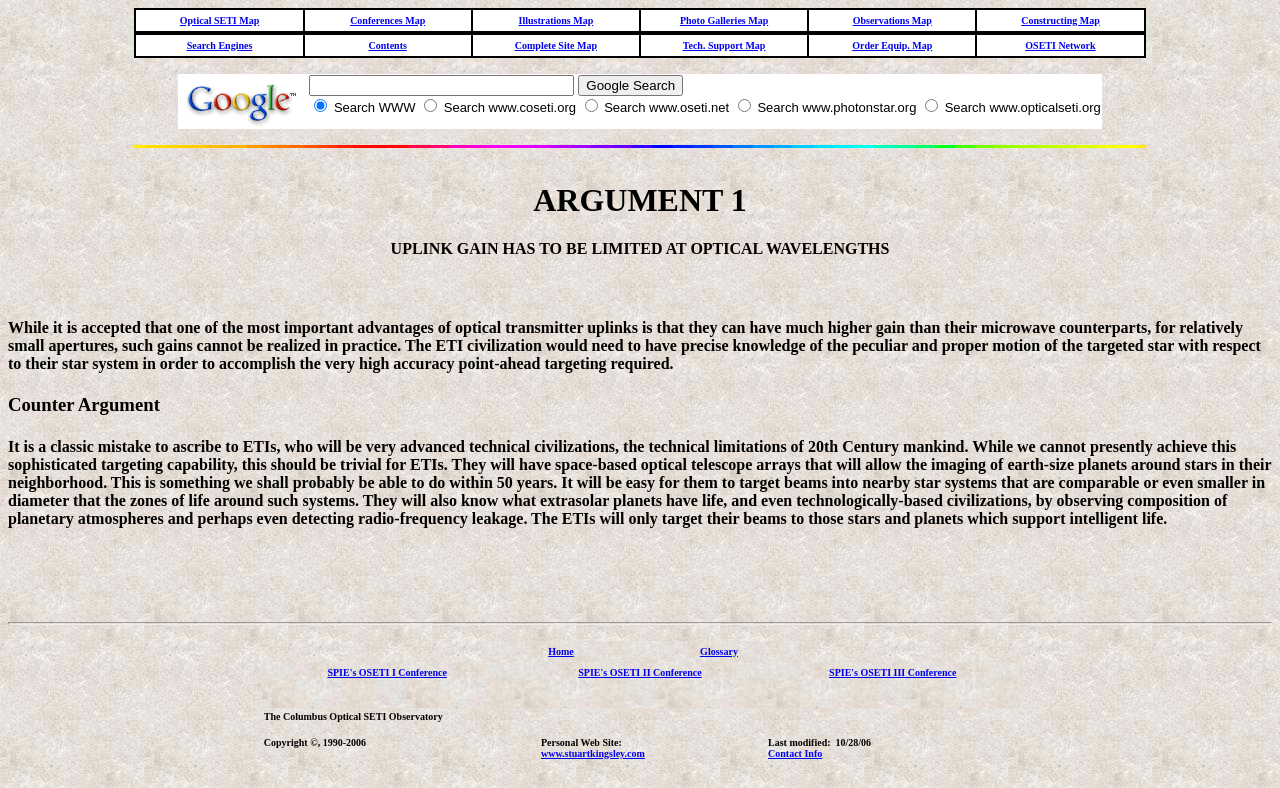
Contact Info (795, 753)
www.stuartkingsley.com (593, 753)
